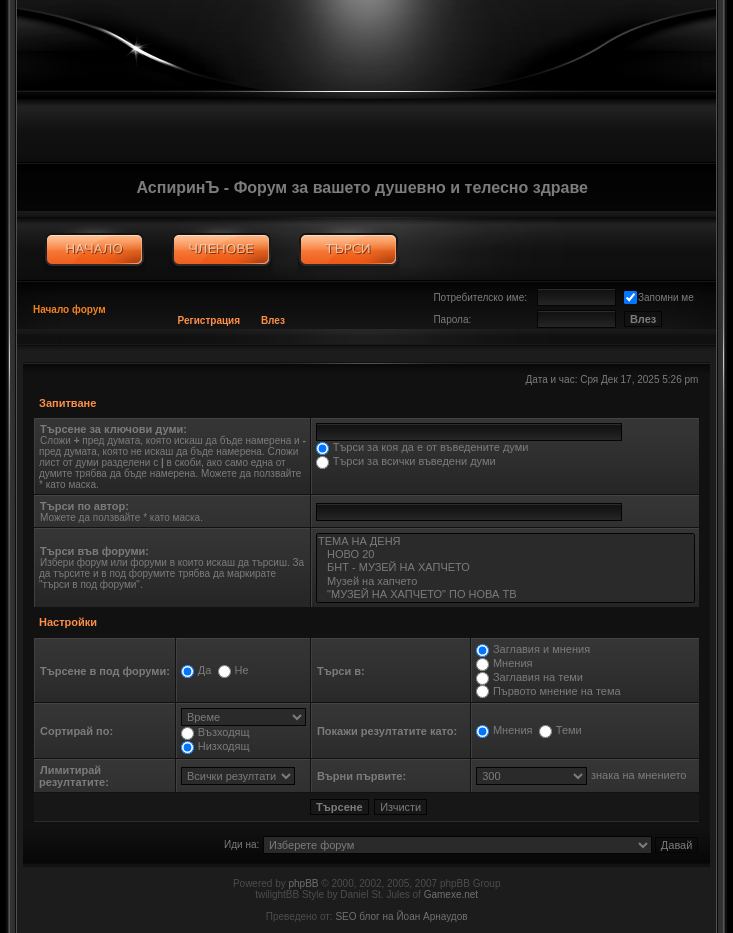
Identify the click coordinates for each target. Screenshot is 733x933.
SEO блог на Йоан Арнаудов (401, 916)
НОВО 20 (505, 554)
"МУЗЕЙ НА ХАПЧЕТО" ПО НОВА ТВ (505, 594)
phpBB (304, 883)
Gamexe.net (451, 894)
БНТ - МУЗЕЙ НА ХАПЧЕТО (505, 567)
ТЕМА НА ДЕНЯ (505, 541)
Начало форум (69, 309)
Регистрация (209, 320)
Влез (273, 320)
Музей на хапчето (505, 581)
